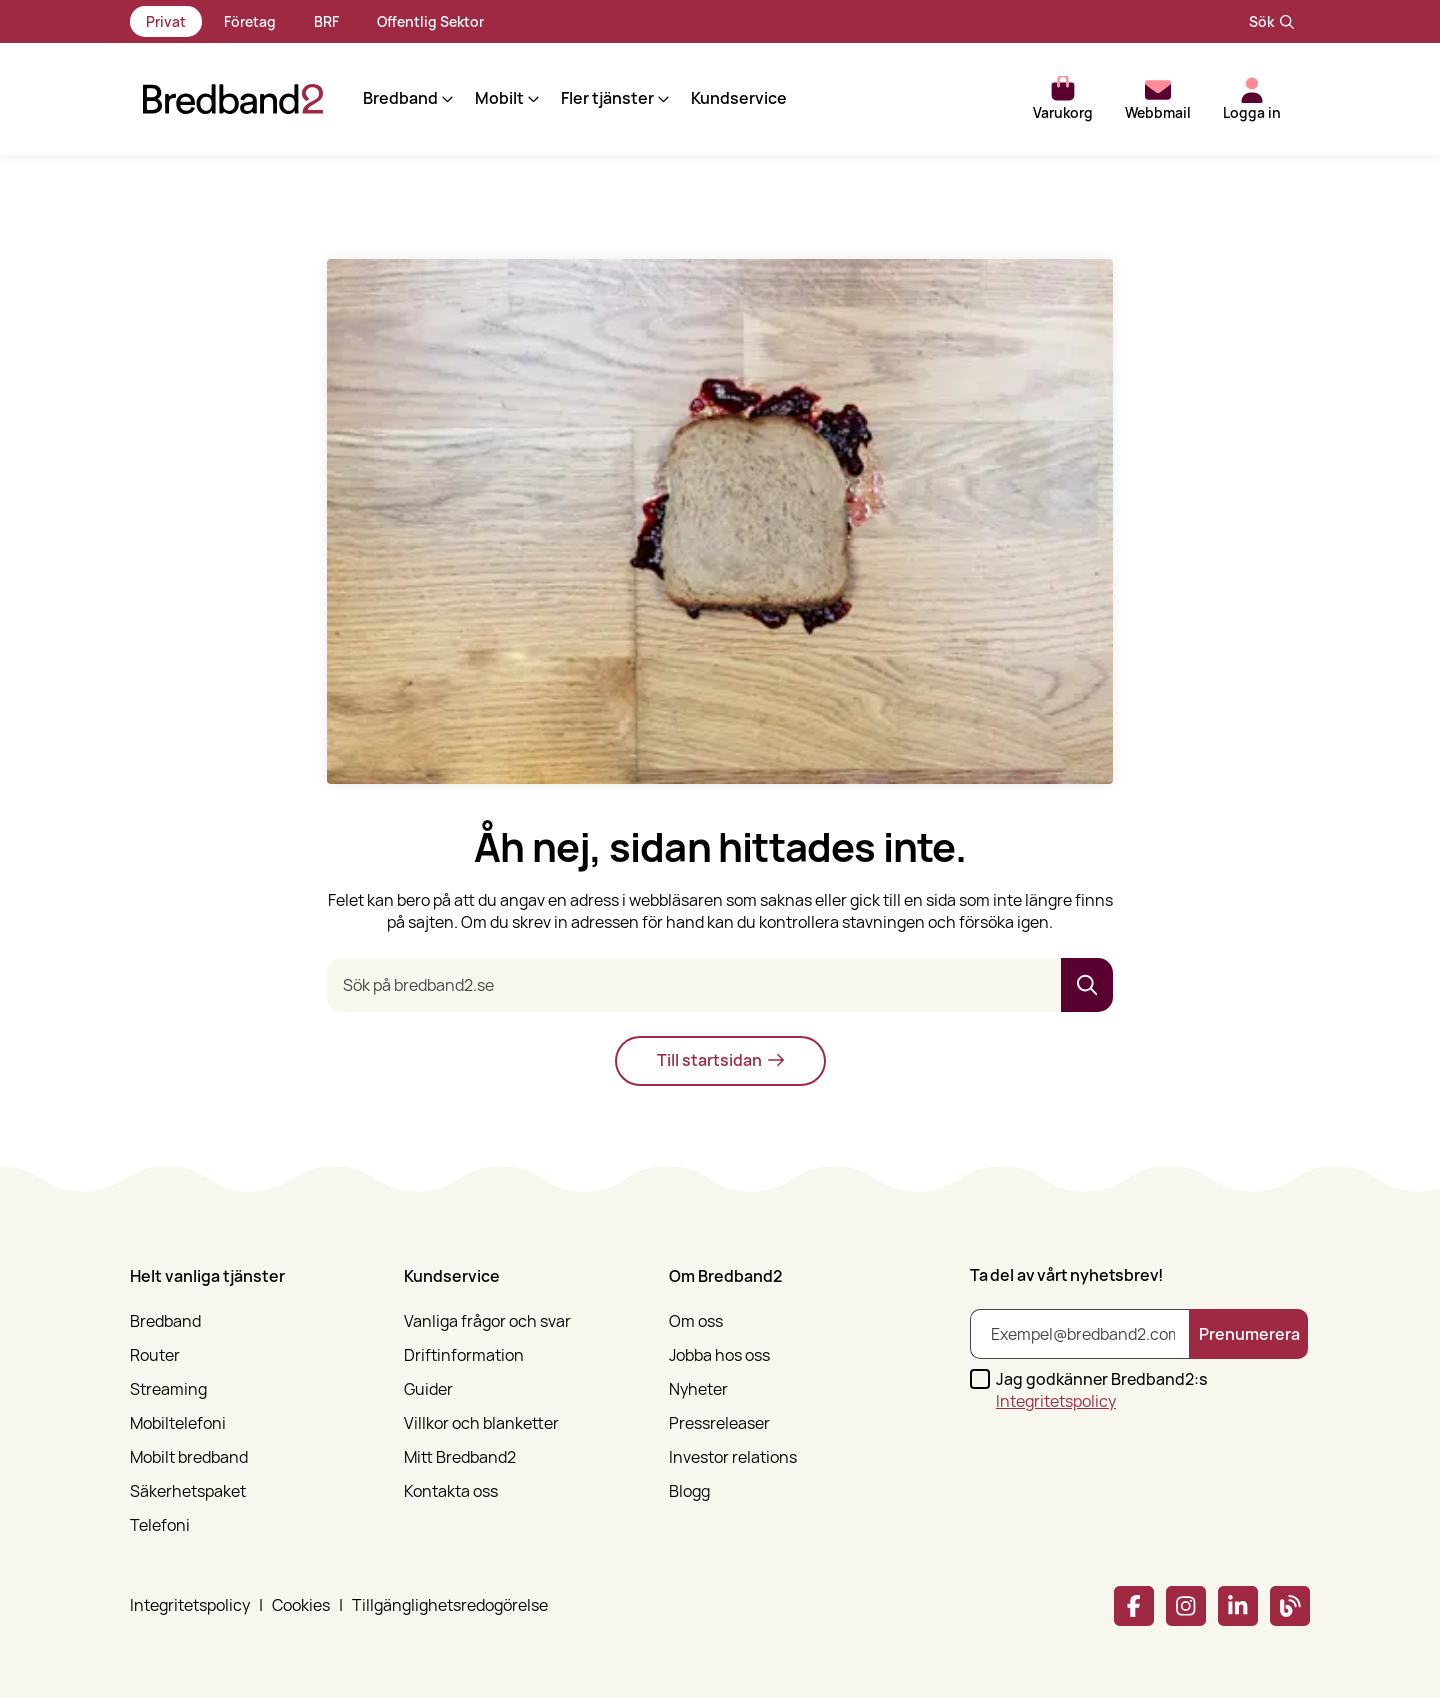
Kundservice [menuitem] (726, 98)
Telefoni (160, 1525)
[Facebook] (1134, 1606)
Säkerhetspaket (188, 1491)
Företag (250, 21)
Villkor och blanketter (481, 1423)
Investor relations (733, 1457)
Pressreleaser (719, 1423)
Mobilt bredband (189, 1457)
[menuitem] (255, 1395)
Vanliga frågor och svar (487, 1321)
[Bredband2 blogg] (1290, 1606)
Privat (166, 21)
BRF (326, 21)
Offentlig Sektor (430, 21)
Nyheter (698, 1389)
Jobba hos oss (719, 1355)
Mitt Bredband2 (460, 1457)
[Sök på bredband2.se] (694, 985)
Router (155, 1355)
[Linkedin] (1238, 1606)
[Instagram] (1186, 1606)
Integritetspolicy (1056, 1401)
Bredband (165, 1321)
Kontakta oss (451, 1491)
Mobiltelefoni (178, 1423)
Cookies (301, 1605)
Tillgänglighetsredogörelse (450, 1605)
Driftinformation (464, 1355)
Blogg (689, 1491)
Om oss (696, 1321)
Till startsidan (720, 1060)
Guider (428, 1389)
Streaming (168, 1389)
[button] (394, 99)
